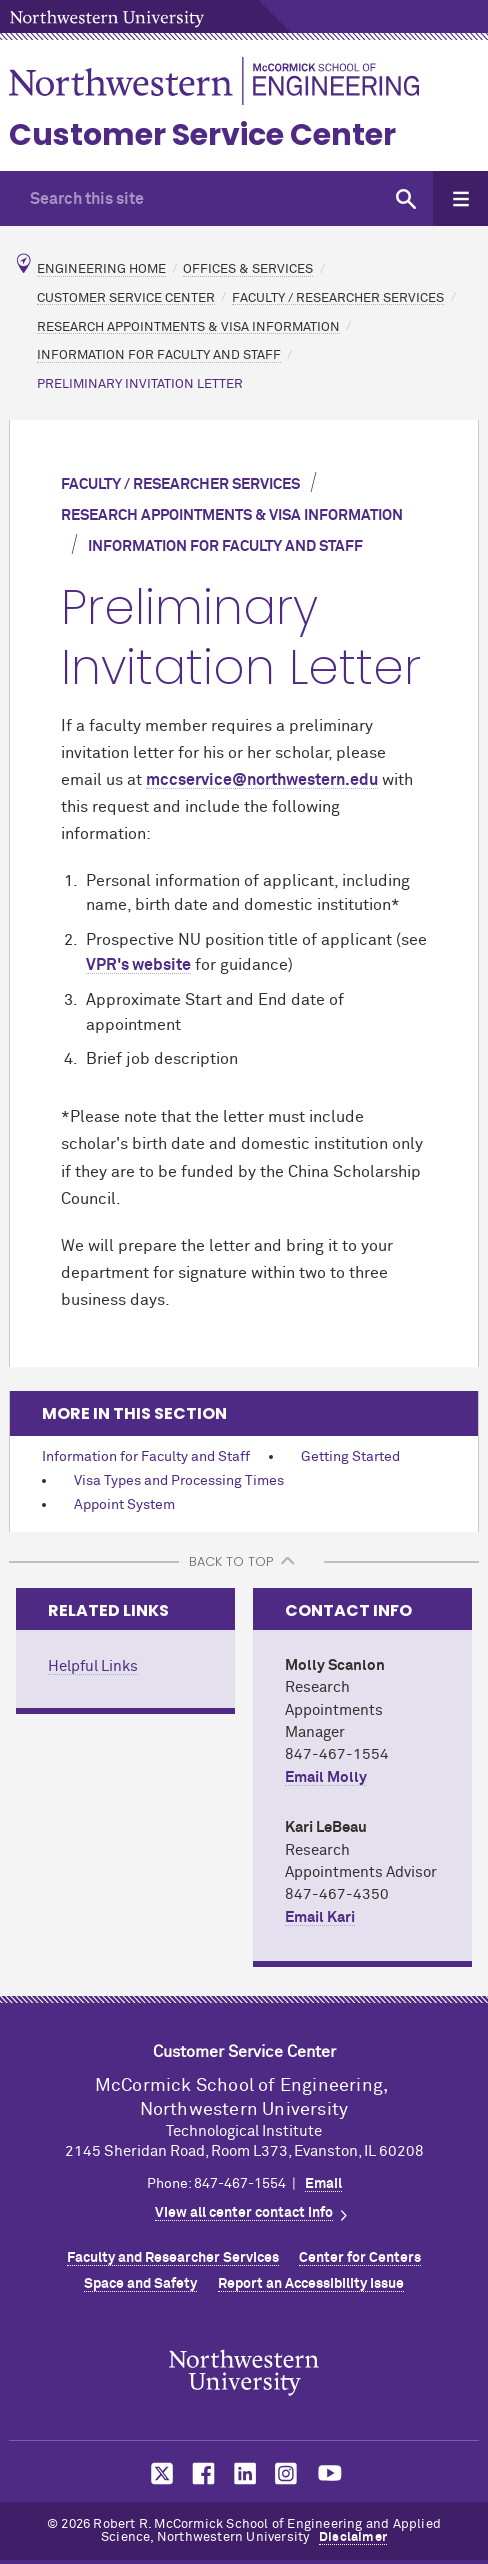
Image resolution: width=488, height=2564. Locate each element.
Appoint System (124, 1505)
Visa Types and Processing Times (179, 1481)
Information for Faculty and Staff (159, 355)
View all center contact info (244, 2213)
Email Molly (326, 1777)
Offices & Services (248, 269)
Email (323, 2184)
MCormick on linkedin (244, 2473)
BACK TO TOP (231, 1561)
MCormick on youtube (330, 2473)
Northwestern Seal (244, 2372)
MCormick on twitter (158, 2473)
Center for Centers (360, 2258)
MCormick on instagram (287, 2473)
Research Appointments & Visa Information (188, 326)
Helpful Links (93, 1666)
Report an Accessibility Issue (311, 2284)
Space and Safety (140, 2284)
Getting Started (350, 1457)
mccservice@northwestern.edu (262, 780)
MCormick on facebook (201, 2473)
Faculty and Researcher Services (173, 2258)
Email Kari (320, 1917)
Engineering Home (101, 269)
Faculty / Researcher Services (338, 297)
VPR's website (138, 965)
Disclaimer (353, 2537)
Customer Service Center (202, 135)
